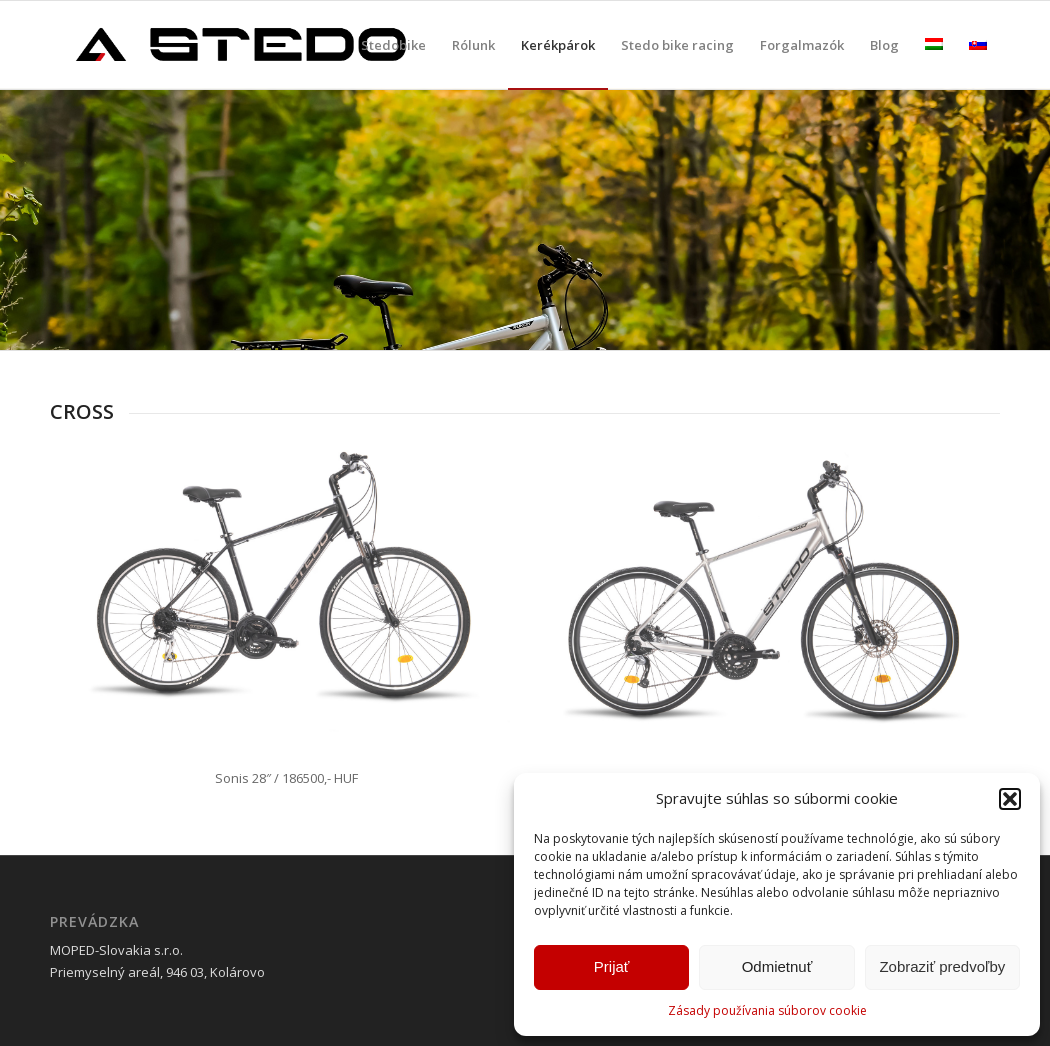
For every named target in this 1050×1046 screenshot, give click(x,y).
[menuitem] (393, 45)
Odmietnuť (777, 966)
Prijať (612, 966)
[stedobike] (240, 45)
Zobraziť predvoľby (942, 966)
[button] (1010, 799)
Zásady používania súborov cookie (767, 1010)
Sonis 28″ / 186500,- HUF (286, 778)
